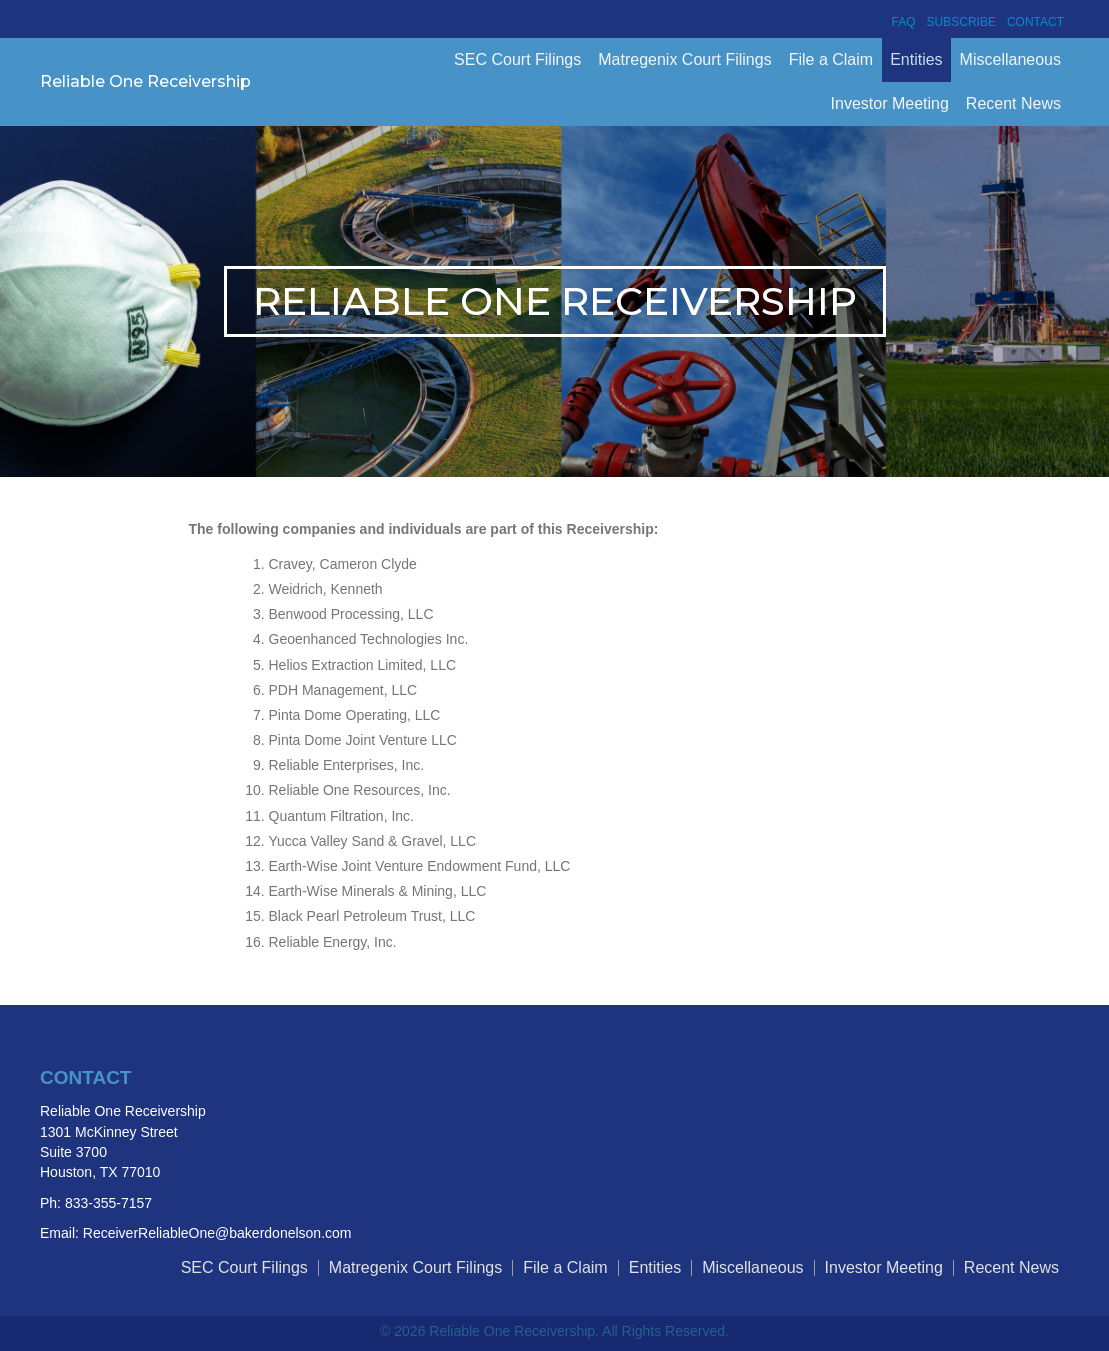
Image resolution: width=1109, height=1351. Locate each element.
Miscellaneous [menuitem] (1010, 59)
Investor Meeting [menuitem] (890, 103)
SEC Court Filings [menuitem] (517, 59)
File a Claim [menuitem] (831, 59)
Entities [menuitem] (916, 59)
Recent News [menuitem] (1013, 103)
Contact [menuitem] (1035, 22)
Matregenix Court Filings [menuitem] (684, 59)
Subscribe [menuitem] (961, 22)
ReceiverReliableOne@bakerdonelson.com (217, 1233)
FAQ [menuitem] (904, 22)
